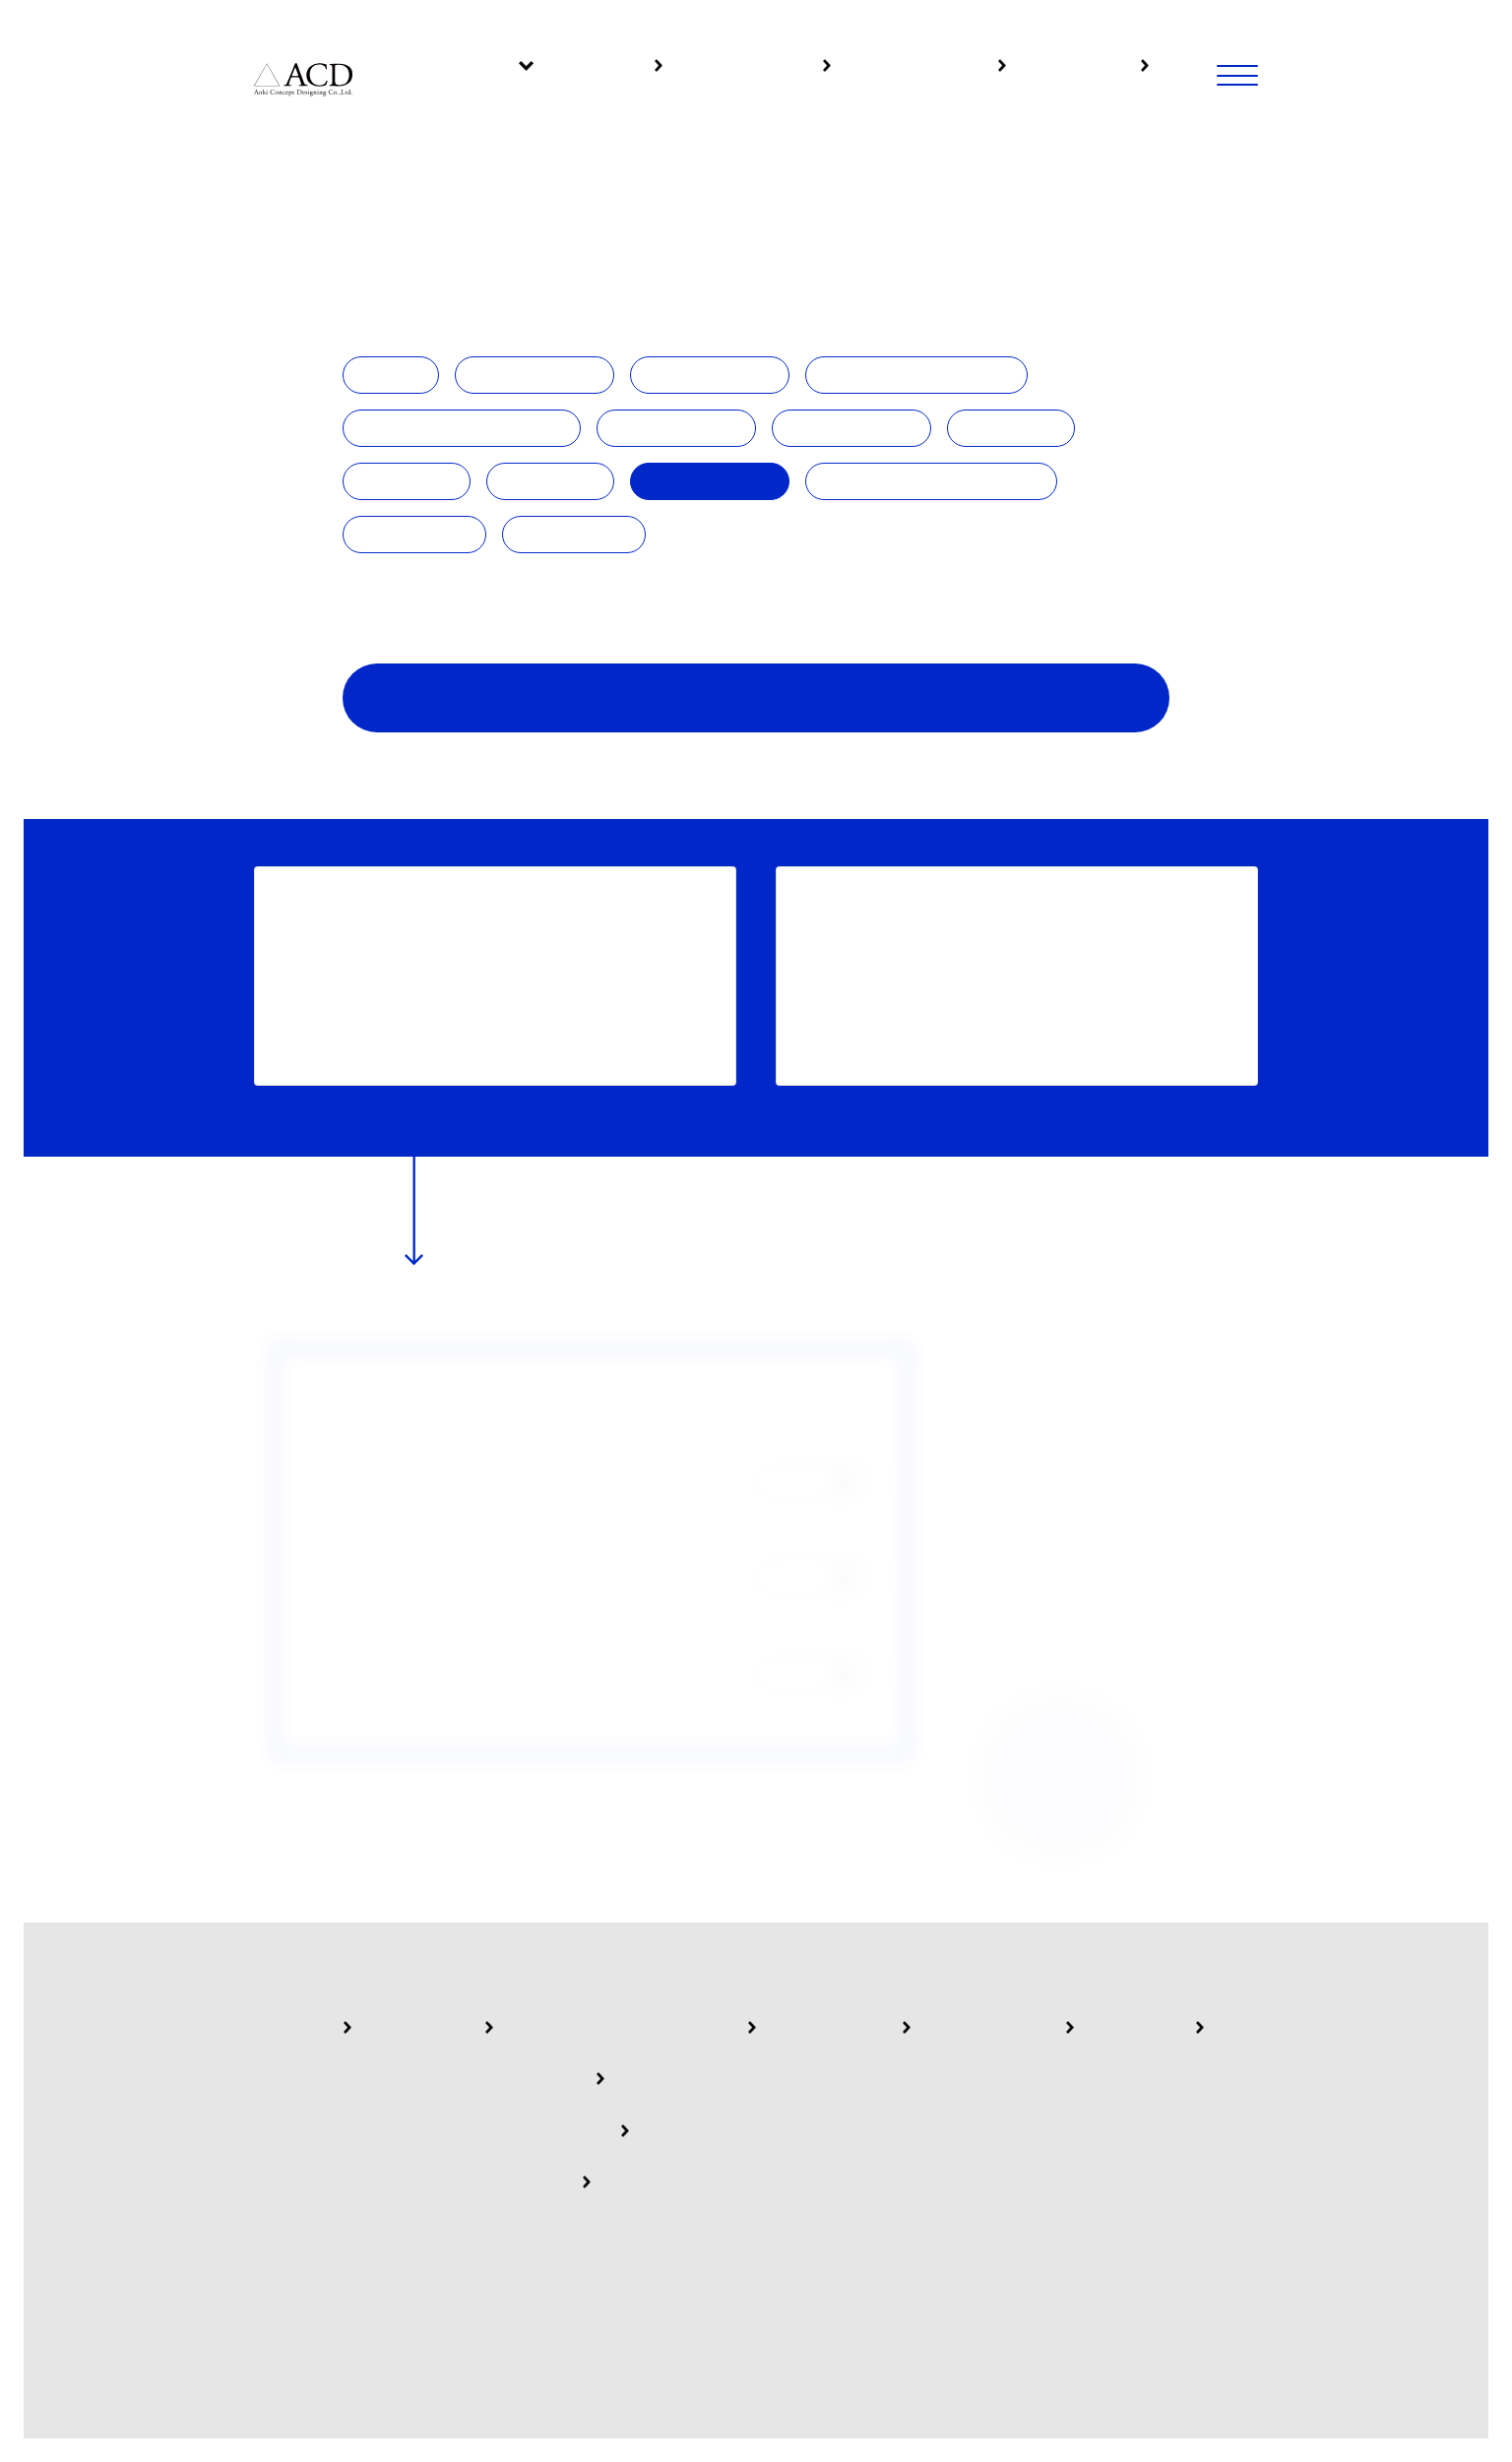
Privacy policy (779, 2285)
